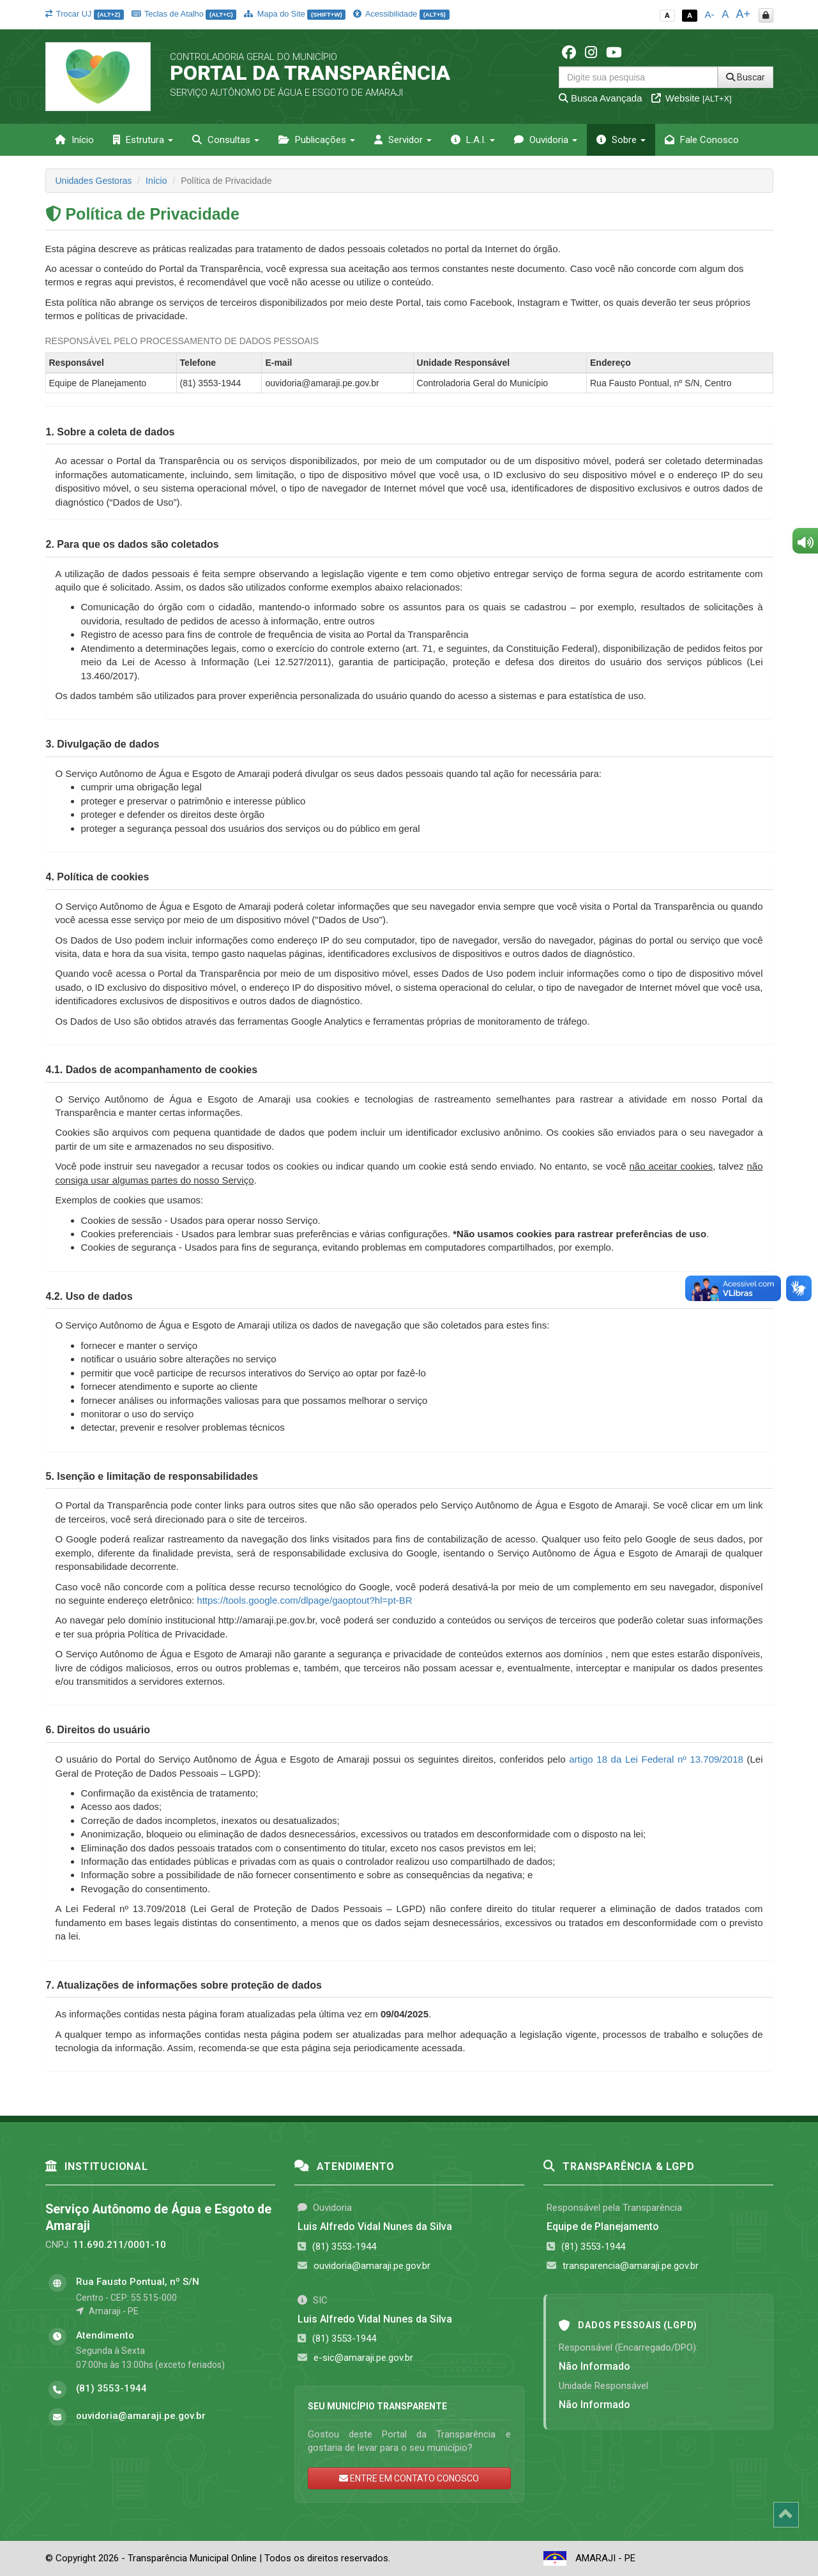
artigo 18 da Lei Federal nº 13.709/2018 (656, 1759)
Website (691, 98)
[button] (110, 431)
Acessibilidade (401, 14)
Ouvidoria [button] (545, 140)
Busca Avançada (600, 98)
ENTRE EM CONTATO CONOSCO (409, 2478)
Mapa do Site (294, 14)
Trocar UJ (84, 14)
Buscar (745, 77)
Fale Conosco (702, 140)
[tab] (409, 432)
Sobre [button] (621, 140)
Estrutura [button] (143, 140)
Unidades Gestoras (94, 181)
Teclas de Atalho (184, 14)
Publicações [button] (316, 140)
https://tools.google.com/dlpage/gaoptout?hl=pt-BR (304, 1600)
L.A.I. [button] (473, 140)
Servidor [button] (403, 140)
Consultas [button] (225, 140)
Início (74, 140)
